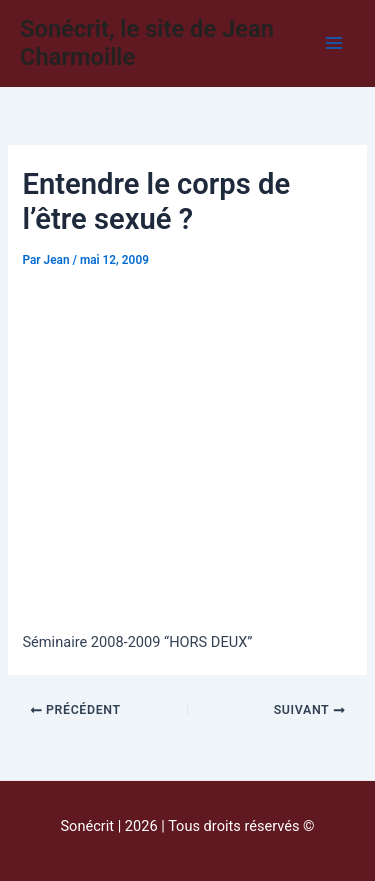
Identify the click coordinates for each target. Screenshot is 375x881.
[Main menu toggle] (334, 43)
